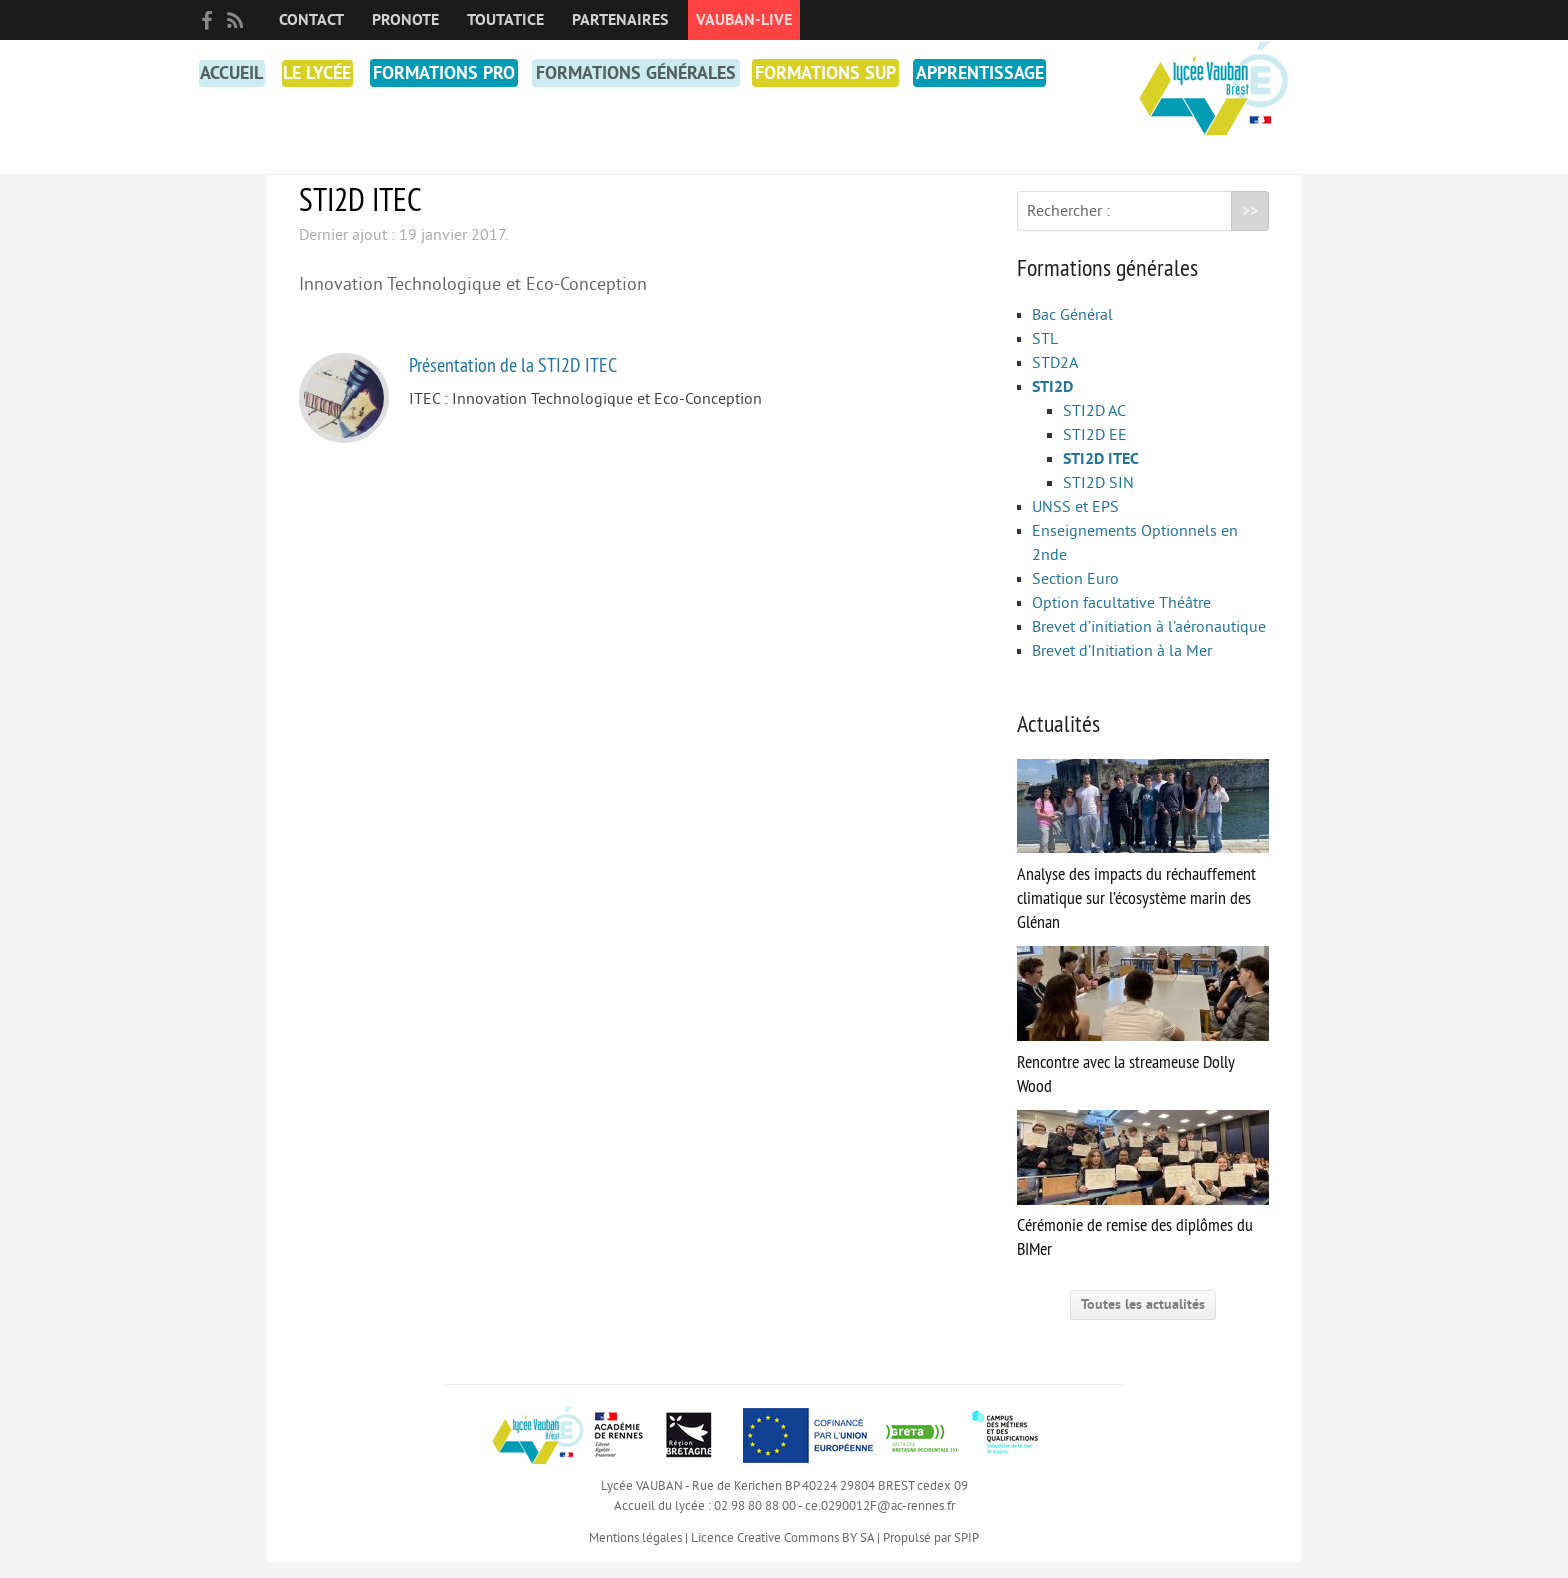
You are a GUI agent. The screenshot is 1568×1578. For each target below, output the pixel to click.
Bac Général (1072, 331)
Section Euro (1075, 595)
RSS (235, 20)
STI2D (1052, 403)
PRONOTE (405, 20)
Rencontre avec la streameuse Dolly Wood (1143, 1037)
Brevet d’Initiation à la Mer (1122, 667)
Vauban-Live (744, 20)
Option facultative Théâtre (1121, 619)
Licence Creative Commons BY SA (782, 1554)
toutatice (505, 20)
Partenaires (620, 20)
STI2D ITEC (1101, 475)
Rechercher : (1068, 227)
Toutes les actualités (1143, 1320)
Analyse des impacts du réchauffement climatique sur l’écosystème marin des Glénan (1143, 862)
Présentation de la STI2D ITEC (513, 380)
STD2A (1055, 379)
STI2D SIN (1098, 499)
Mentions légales (635, 1554)
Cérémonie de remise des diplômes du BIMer (1143, 1201)
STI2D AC (1094, 427)
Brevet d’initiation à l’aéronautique (1149, 643)
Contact (311, 20)
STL (1045, 355)
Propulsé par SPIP (931, 1554)
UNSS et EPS (1075, 523)
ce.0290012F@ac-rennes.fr (880, 1522)
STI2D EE (1095, 451)
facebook (207, 20)
